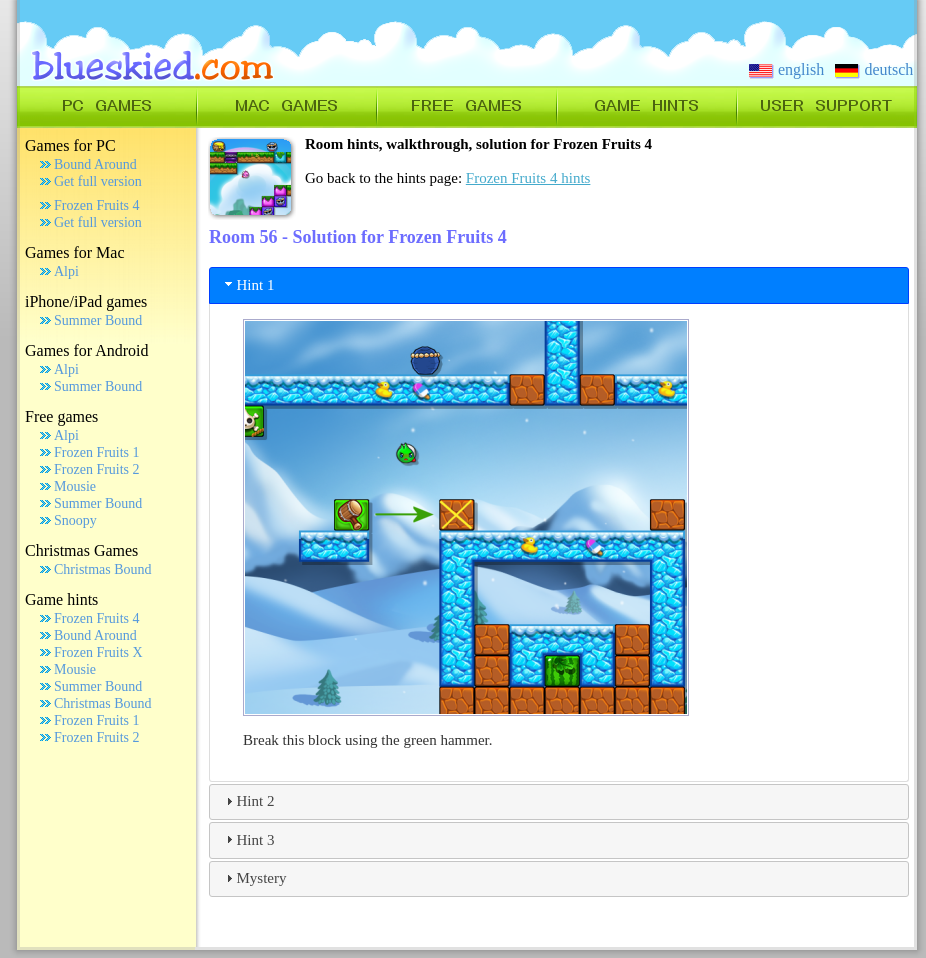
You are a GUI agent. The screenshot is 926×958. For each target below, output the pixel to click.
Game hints (61, 599)
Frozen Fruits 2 (97, 469)
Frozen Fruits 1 (97, 452)
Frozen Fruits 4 (97, 205)
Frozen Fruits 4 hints (528, 178)
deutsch (874, 69)
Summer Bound (98, 320)
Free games (61, 416)
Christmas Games (81, 550)
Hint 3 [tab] (248, 839)
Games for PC (70, 145)
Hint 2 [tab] (248, 801)
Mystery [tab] (254, 878)
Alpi (66, 271)
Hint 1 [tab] (248, 284)
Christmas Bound (103, 569)
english (786, 69)
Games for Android (87, 350)
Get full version (98, 181)
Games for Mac (75, 252)
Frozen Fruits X (98, 652)
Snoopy (75, 520)
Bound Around (95, 164)
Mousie (75, 486)
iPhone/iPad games (86, 301)
